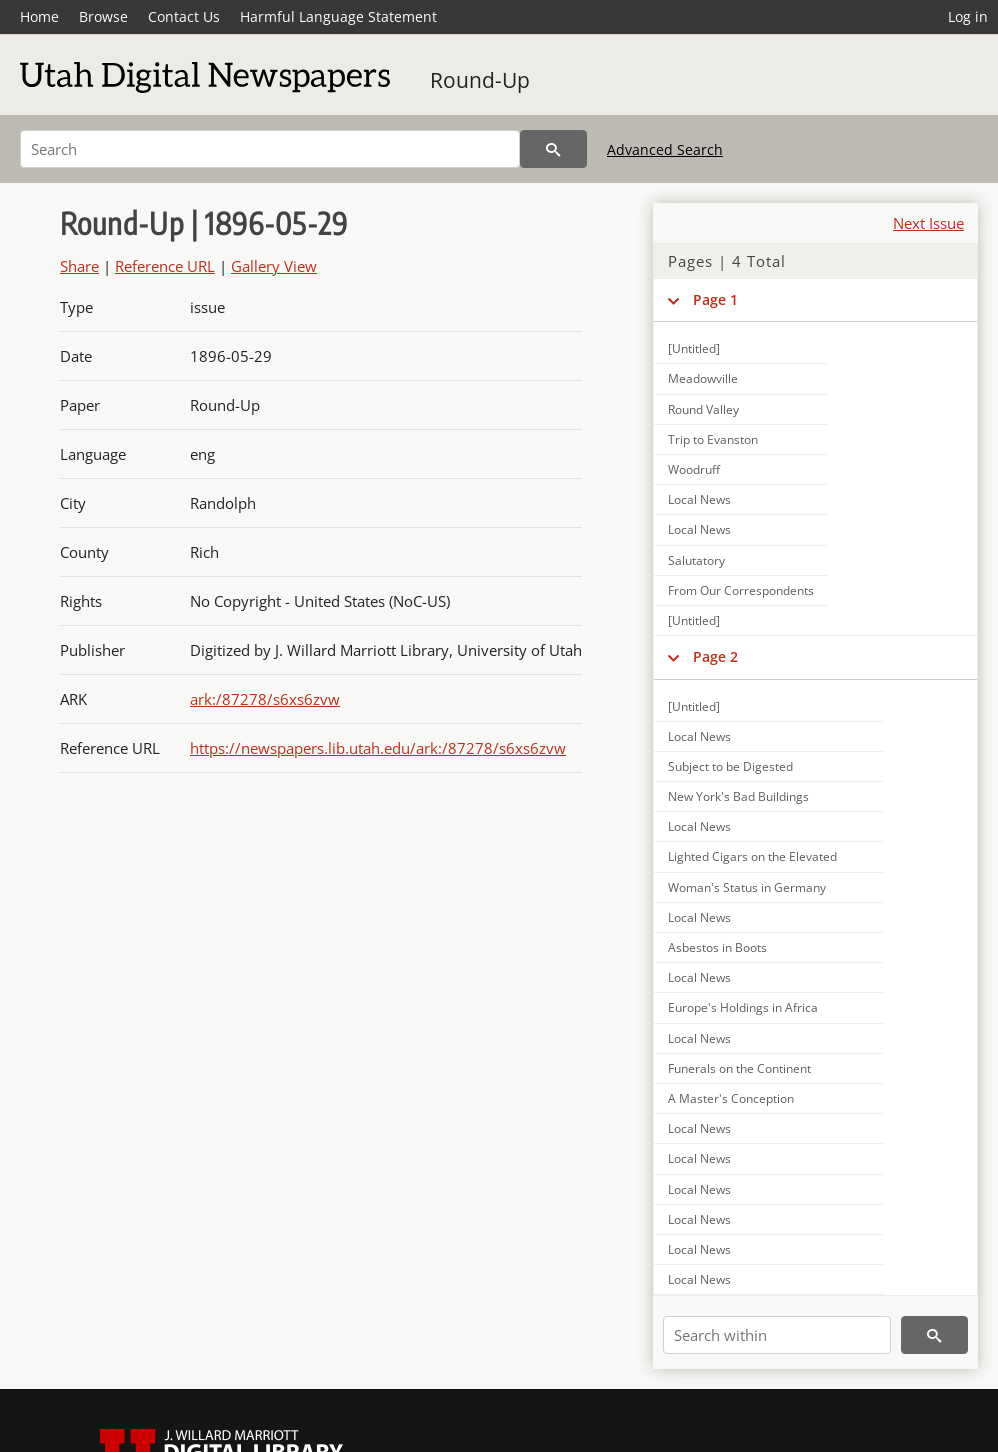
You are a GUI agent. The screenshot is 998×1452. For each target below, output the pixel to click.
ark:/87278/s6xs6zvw (265, 699)
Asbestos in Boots (717, 947)
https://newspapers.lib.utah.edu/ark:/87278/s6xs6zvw (378, 748)
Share (79, 266)
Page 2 (715, 656)
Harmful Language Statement (338, 16)
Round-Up (480, 80)
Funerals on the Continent (739, 1068)
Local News (699, 499)
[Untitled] (694, 348)
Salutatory (696, 560)
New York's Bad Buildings (738, 796)
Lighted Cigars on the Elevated (752, 856)
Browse (103, 16)
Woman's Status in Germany (747, 887)
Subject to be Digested (730, 766)
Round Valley (703, 409)
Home (39, 16)
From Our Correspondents (741, 590)
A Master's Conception (731, 1098)
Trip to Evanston (713, 439)
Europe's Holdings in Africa (743, 1007)
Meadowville (703, 378)
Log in (968, 16)
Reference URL (165, 266)
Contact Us (184, 16)
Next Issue (928, 223)
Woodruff (694, 469)
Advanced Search (665, 149)
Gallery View (274, 266)
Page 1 (715, 299)
